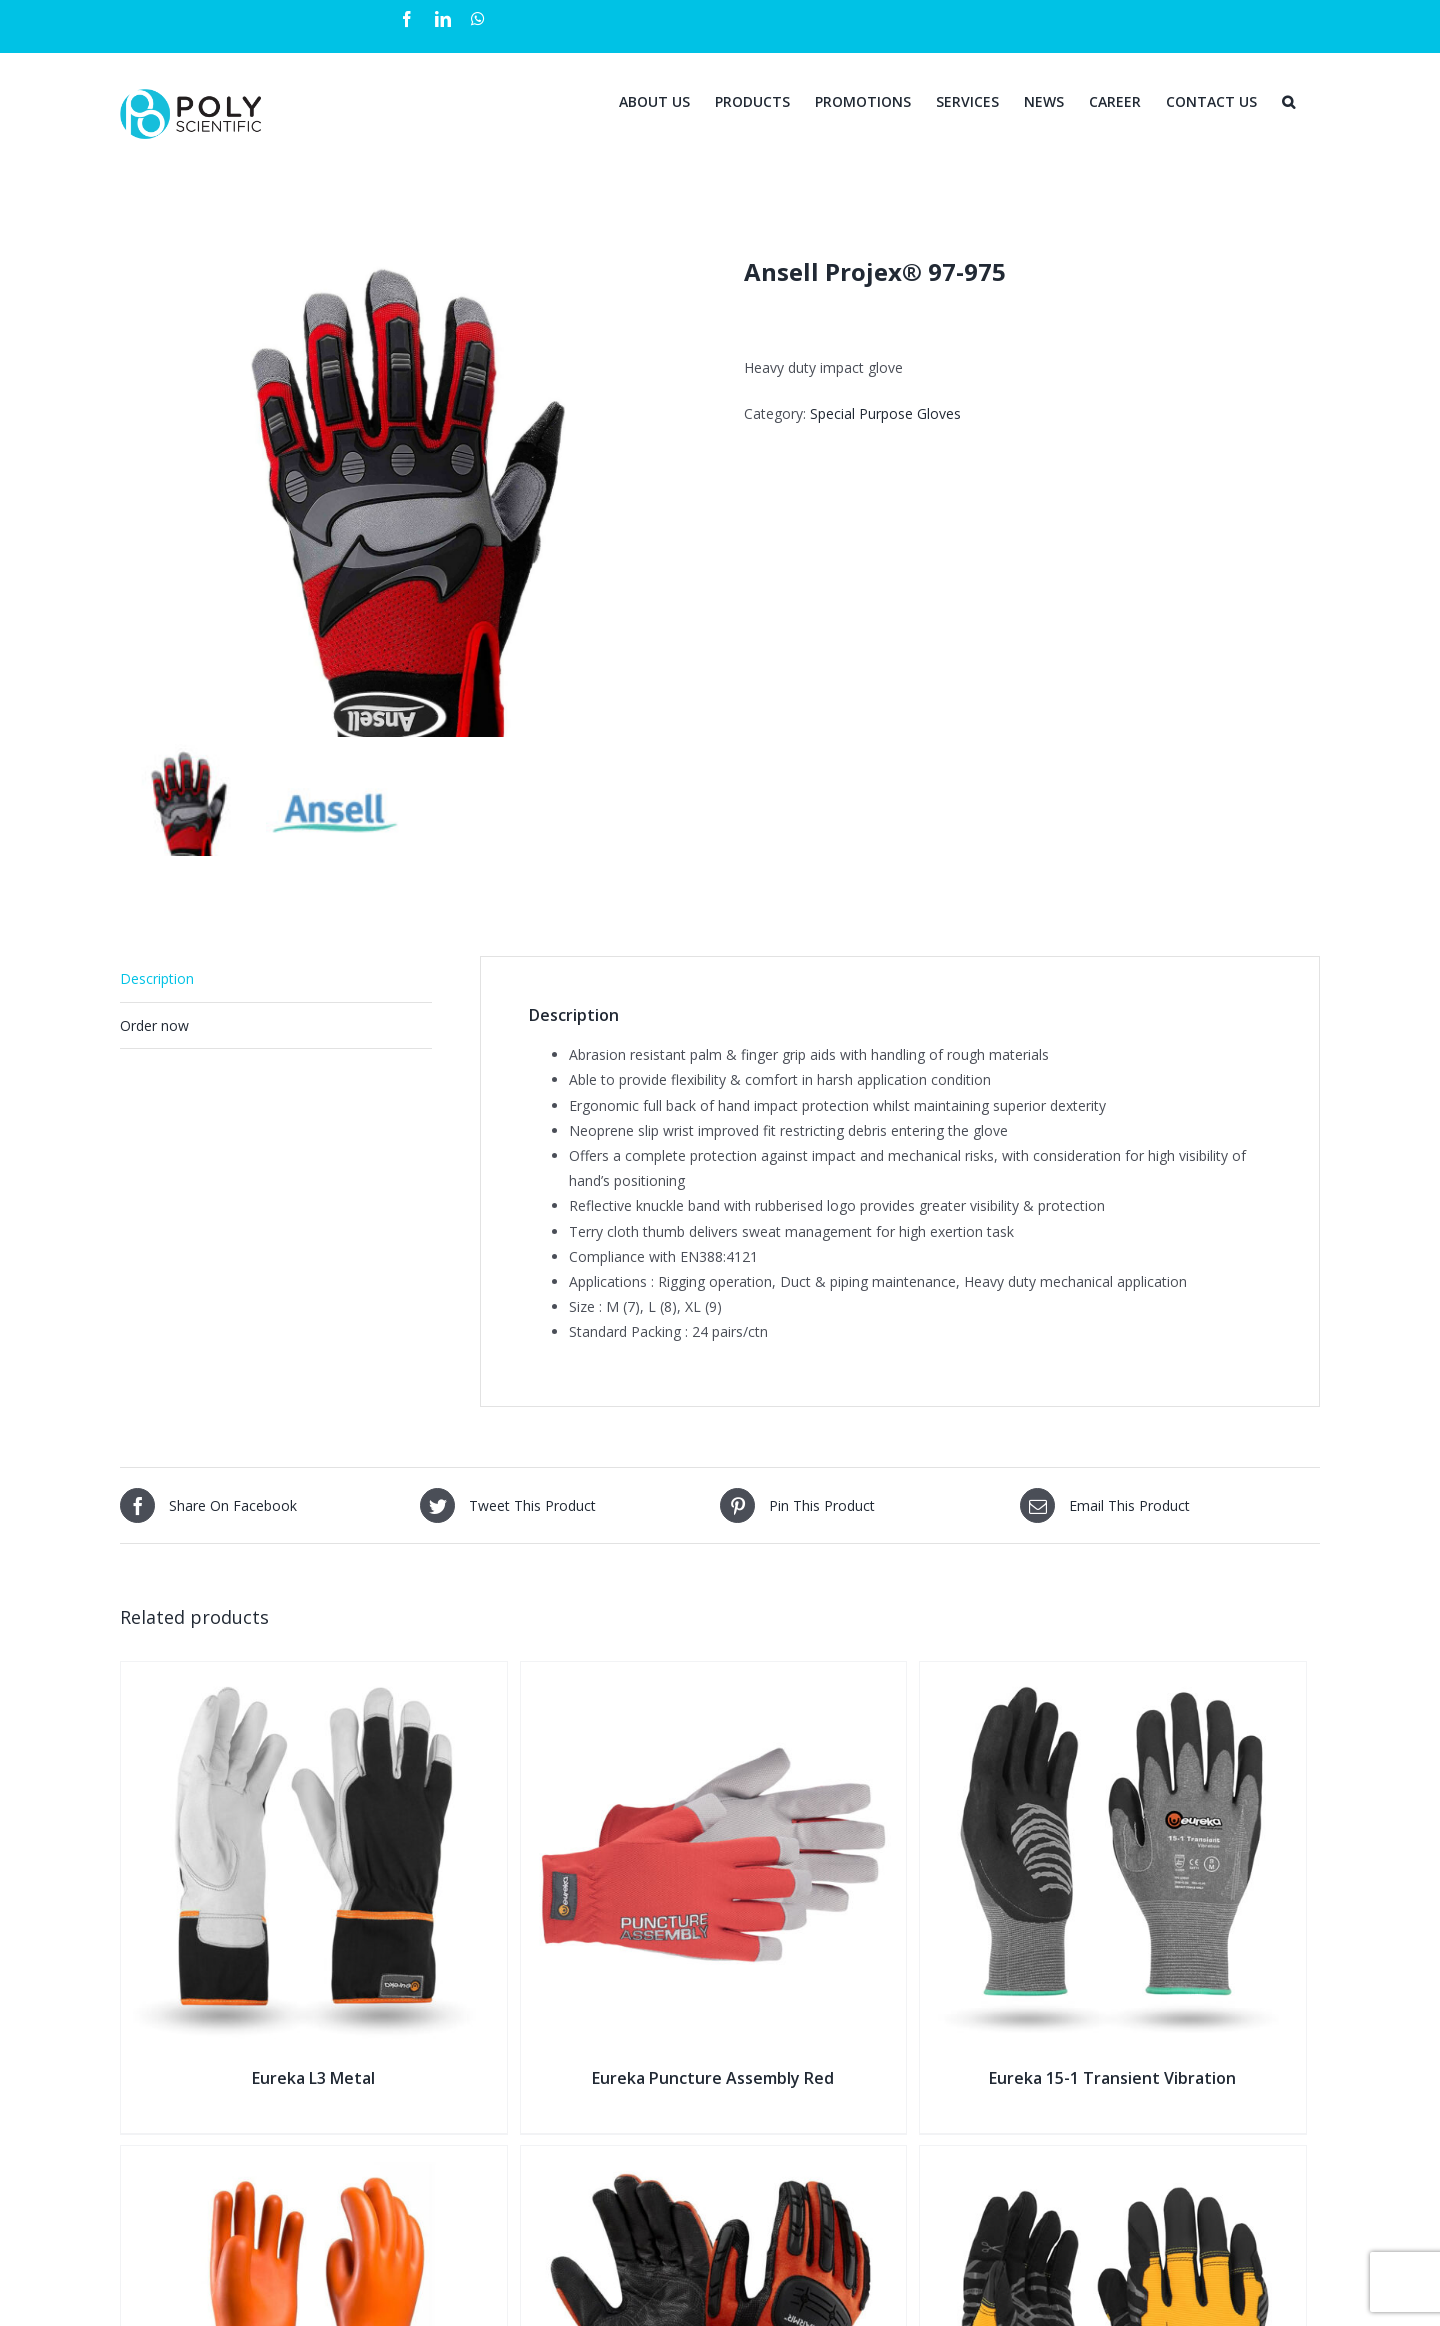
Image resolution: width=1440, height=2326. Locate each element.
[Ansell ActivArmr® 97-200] (714, 2156)
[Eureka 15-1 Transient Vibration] (1113, 1673)
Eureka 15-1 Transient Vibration (1112, 2076)
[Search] (1288, 100)
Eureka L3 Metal (313, 2076)
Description (157, 977)
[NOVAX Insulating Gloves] (314, 2156)
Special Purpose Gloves (885, 413)
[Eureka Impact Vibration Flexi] (1113, 2156)
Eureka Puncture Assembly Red (713, 2076)
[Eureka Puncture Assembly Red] (714, 1673)
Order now (154, 1023)
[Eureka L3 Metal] (314, 1673)
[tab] (276, 978)
